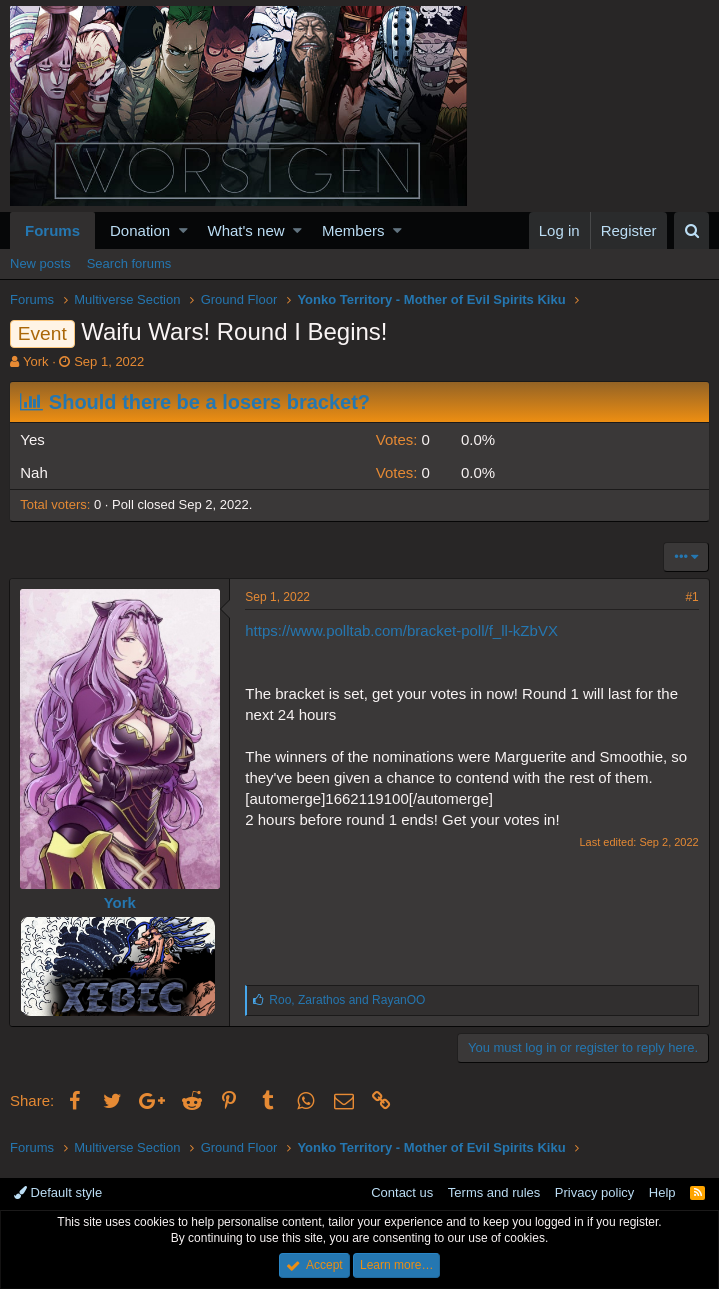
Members (353, 230)
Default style (58, 1192)
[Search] (691, 230)
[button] (183, 230)
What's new (246, 230)
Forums (52, 230)
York (36, 361)
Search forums (129, 263)
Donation (140, 230)
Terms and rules (494, 1192)
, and (348, 1000)
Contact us (402, 1192)
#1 (691, 597)
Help (662, 1192)
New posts (40, 263)
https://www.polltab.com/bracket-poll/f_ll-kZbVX (402, 630)
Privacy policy (594, 1192)
